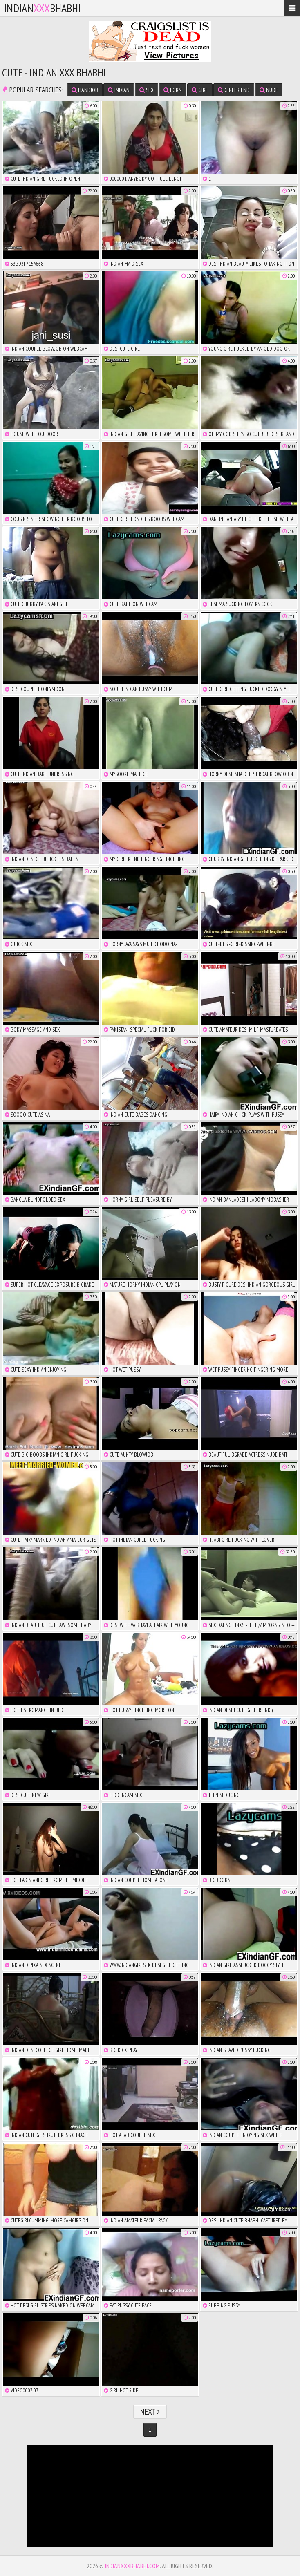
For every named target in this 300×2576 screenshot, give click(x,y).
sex (146, 90)
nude (269, 90)
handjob (85, 90)
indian (119, 90)
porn (172, 90)
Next (150, 2411)
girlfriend (234, 90)
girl (200, 90)
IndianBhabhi (42, 8)
